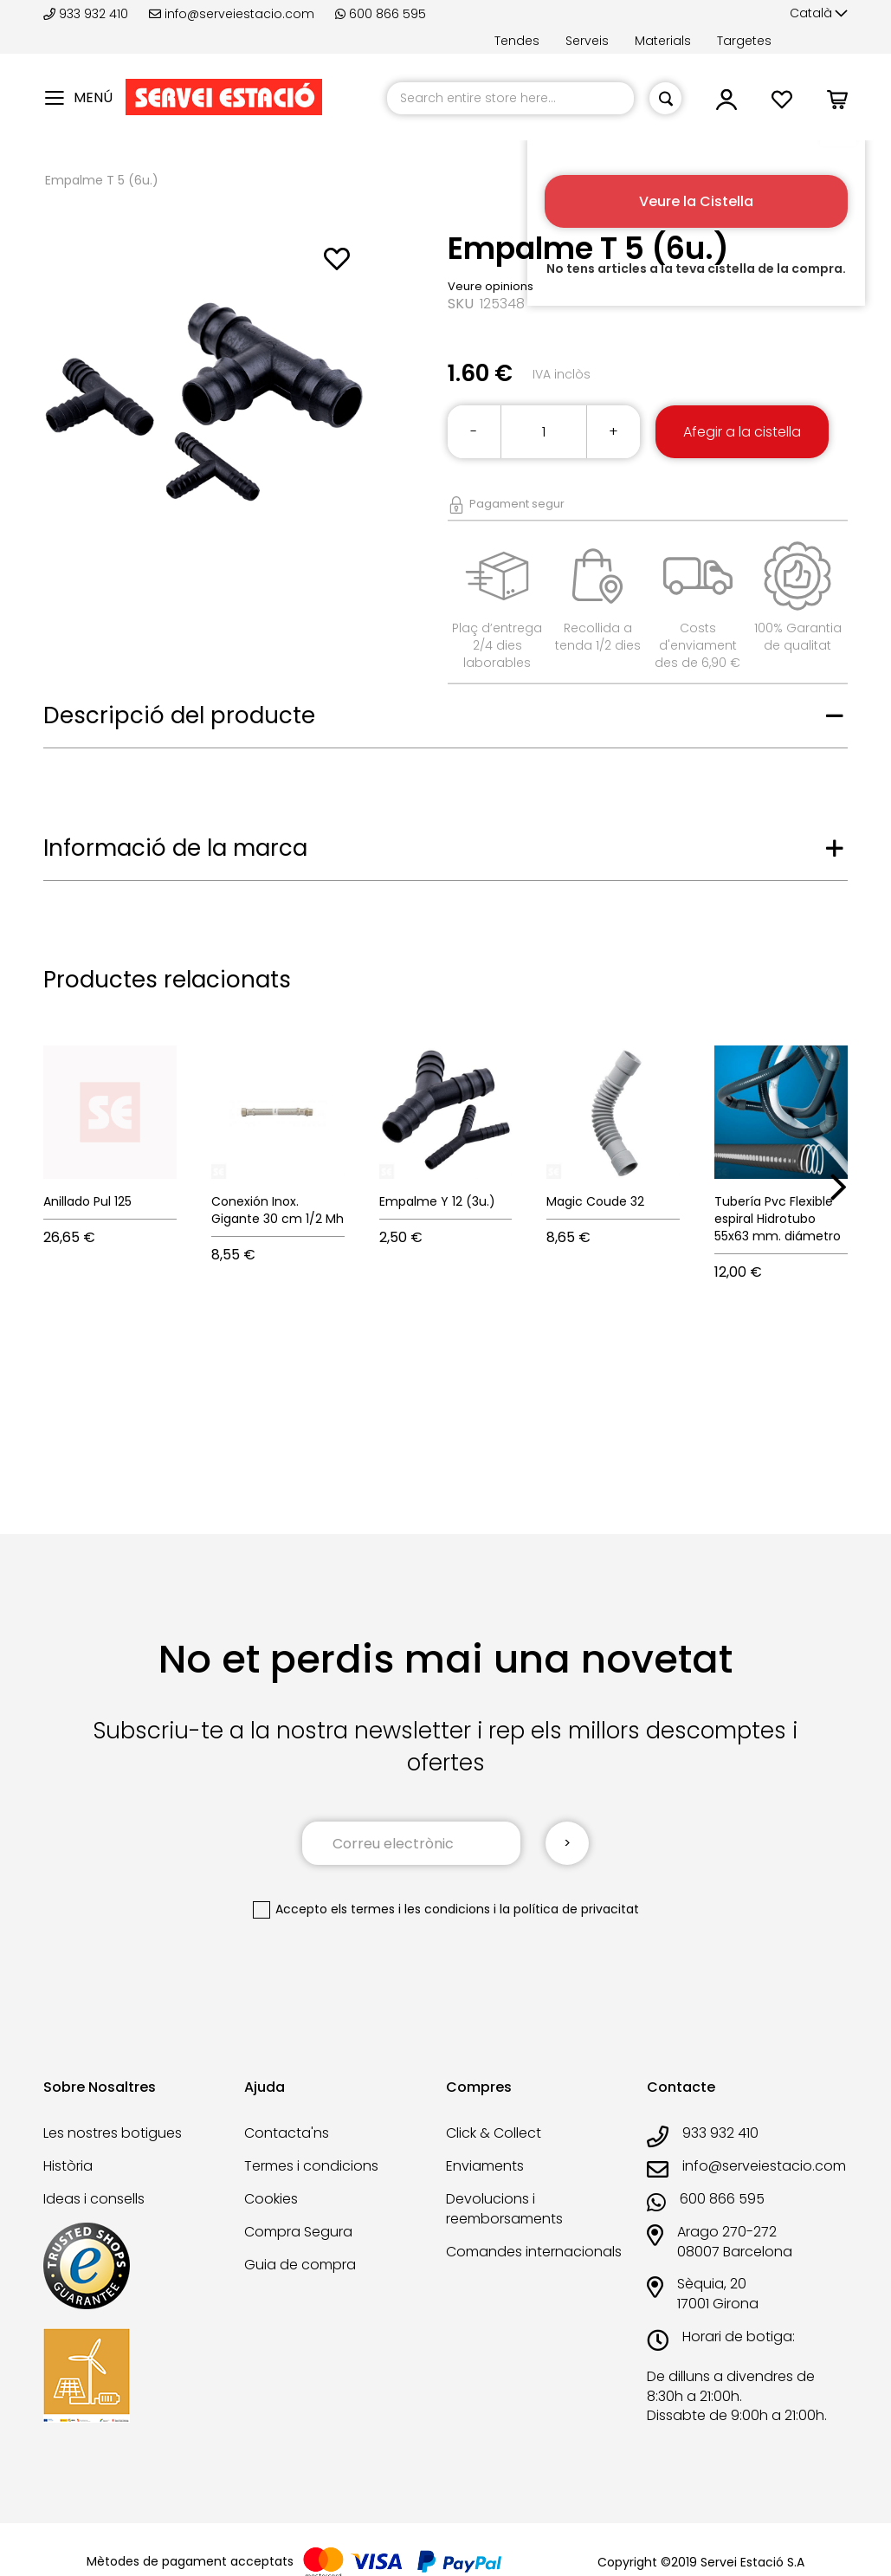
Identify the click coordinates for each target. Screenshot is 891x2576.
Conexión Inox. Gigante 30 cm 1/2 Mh (277, 1210)
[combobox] (510, 98)
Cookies (271, 2199)
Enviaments (485, 2166)
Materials (663, 40)
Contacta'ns (286, 2133)
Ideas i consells (94, 2199)
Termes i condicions (311, 2166)
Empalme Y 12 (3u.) (437, 1201)
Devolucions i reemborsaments (504, 2209)
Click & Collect (493, 2133)
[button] (819, 13)
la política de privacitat (569, 1909)
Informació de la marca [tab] (175, 848)
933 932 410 (87, 14)
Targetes (744, 40)
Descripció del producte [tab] (179, 715)
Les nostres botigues (112, 2133)
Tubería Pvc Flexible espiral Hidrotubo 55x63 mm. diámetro (777, 1219)
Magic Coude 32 (595, 1201)
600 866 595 (380, 14)
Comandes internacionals (534, 2252)
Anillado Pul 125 (87, 1201)
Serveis (587, 40)
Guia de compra (300, 2265)
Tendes (516, 40)
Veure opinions (490, 286)
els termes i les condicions (410, 1909)
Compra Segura (298, 2232)
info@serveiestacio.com (231, 14)
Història (68, 2166)
